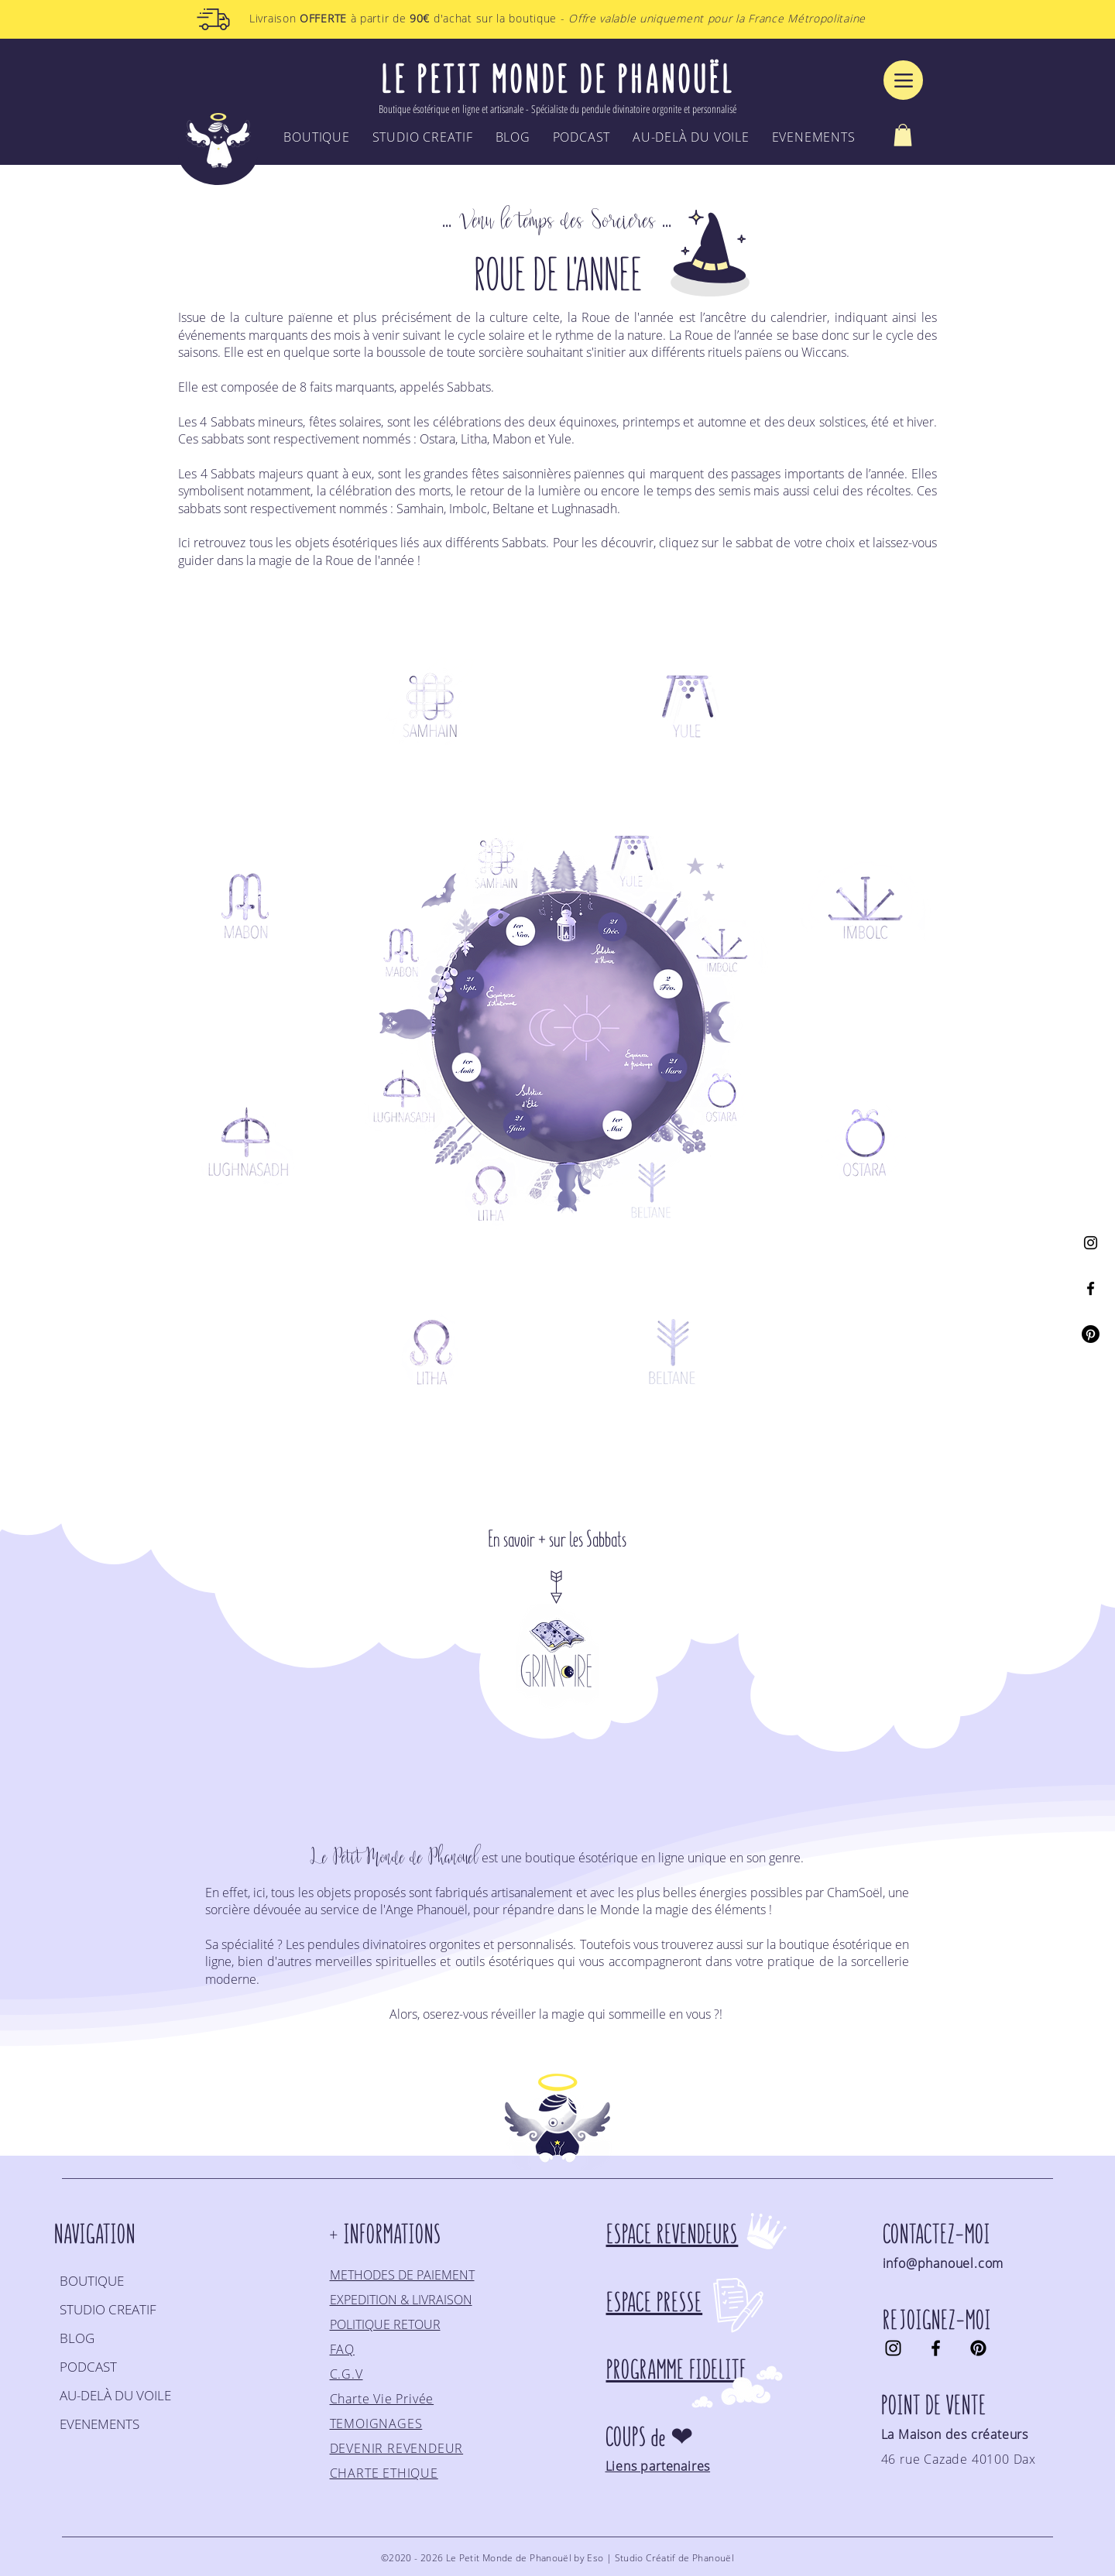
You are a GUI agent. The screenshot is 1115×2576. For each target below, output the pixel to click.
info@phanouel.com (943, 2263)
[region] (430, 705)
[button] (903, 135)
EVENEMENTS (99, 2424)
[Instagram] (1091, 1243)
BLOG (77, 2338)
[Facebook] (1091, 1288)
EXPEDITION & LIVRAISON (401, 2299)
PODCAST (88, 2367)
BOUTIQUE (92, 2281)
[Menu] (903, 80)
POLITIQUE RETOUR (385, 2324)
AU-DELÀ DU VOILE (115, 2395)
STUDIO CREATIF (108, 2309)
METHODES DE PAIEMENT (402, 2274)
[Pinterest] (1091, 1334)
